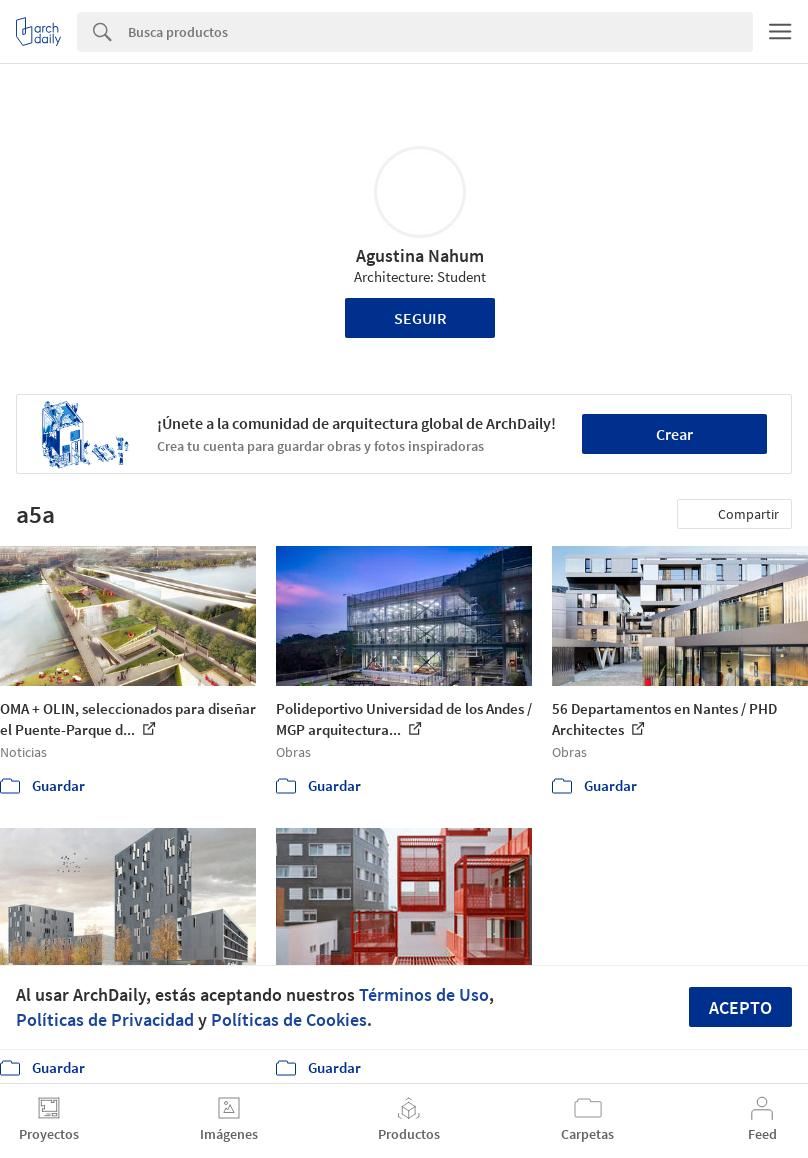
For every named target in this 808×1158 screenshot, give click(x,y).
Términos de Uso (424, 994)
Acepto (740, 1007)
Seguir (420, 318)
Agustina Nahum (420, 255)
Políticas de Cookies (289, 1019)
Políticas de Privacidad (105, 1019)
